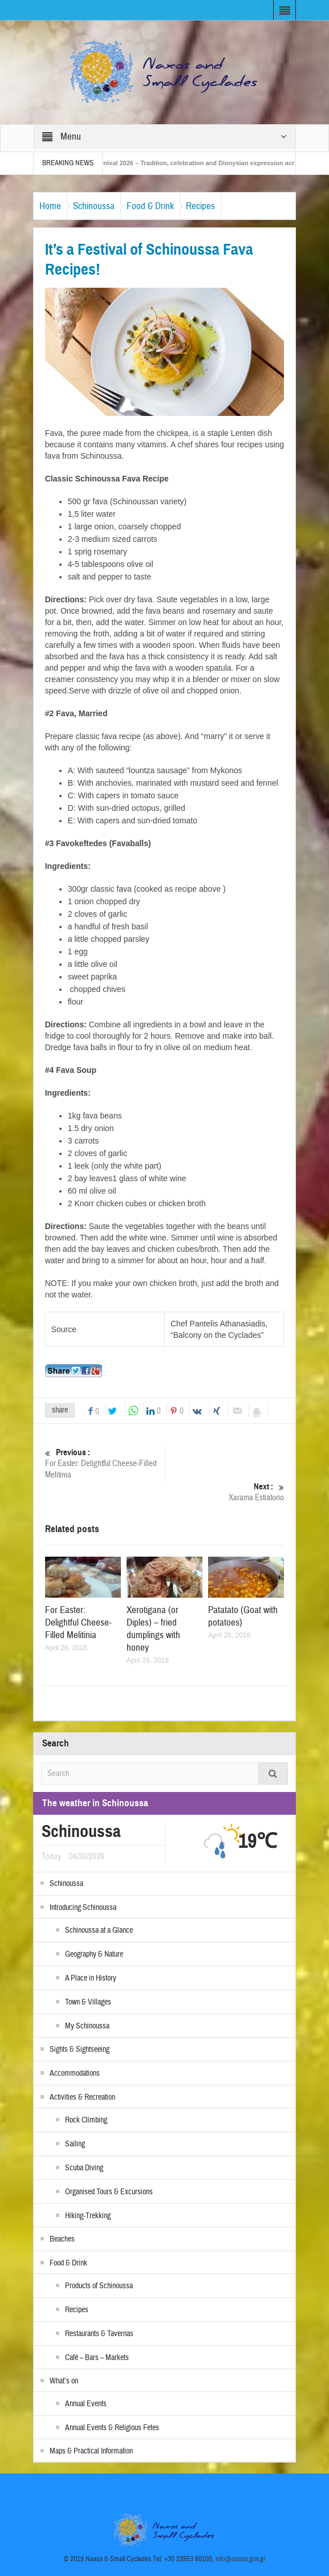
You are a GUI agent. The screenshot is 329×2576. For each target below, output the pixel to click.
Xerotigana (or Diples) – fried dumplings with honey (153, 1629)
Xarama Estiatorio (224, 1492)
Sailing (75, 2144)
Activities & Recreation (82, 2097)
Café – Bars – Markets (97, 2358)
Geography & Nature (94, 1954)
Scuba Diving (84, 2168)
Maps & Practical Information (91, 2451)
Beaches (62, 2239)
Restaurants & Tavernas (99, 2334)
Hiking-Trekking (88, 2216)
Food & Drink (150, 206)
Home (50, 206)
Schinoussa (94, 206)
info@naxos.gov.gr (241, 2558)
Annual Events (86, 2404)
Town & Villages (88, 2002)
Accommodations (75, 2073)
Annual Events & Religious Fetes (112, 2428)
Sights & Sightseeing (79, 2049)
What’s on (64, 2381)
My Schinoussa (87, 2026)
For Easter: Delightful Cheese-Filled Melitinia (104, 1463)
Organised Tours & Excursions (109, 2192)
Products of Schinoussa (99, 2286)
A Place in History (90, 1978)
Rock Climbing (86, 2120)
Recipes (200, 206)
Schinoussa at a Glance (99, 1930)
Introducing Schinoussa (83, 1908)
